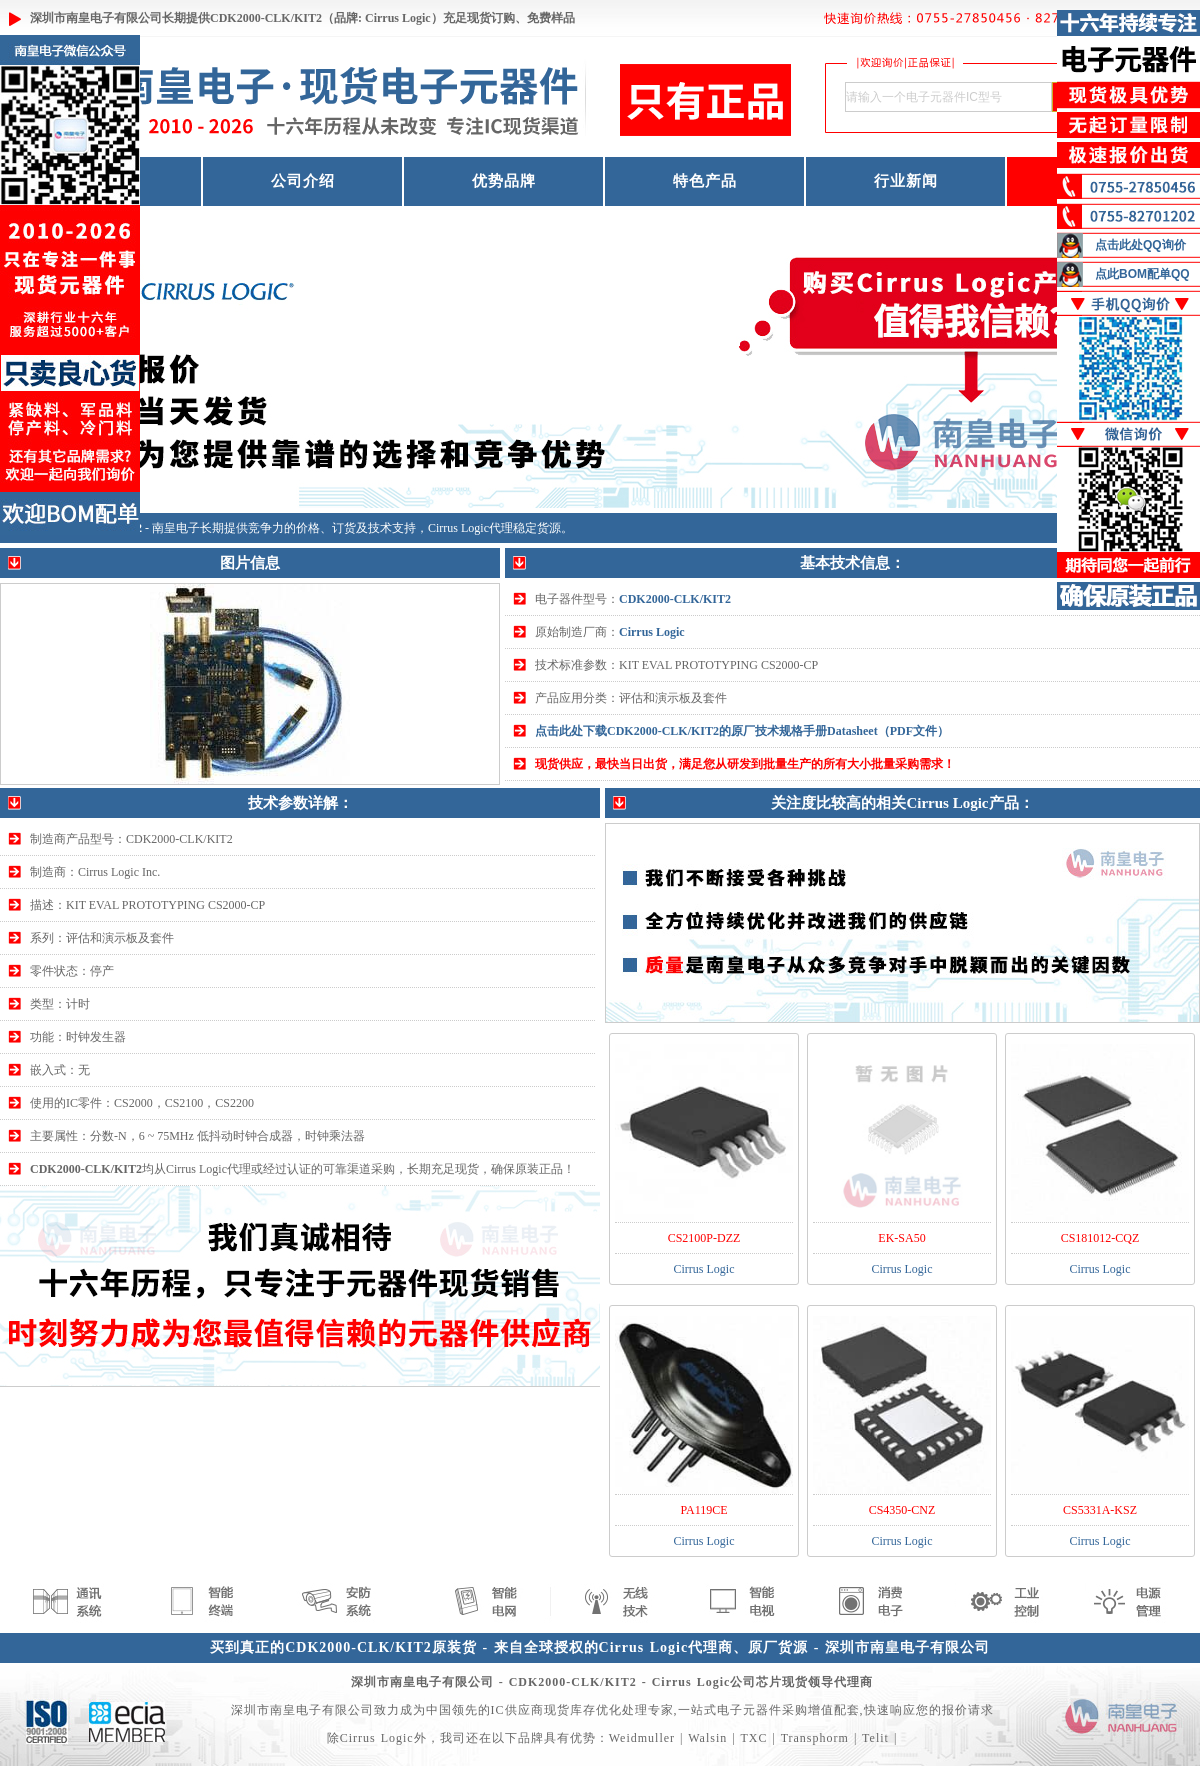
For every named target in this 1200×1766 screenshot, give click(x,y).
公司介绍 (303, 181)
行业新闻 (906, 181)
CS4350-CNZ (902, 1510)
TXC (753, 1738)
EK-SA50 (901, 1238)
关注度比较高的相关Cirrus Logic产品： (902, 803)
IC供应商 (517, 1710)
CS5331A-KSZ (1100, 1510)
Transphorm (815, 1738)
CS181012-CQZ (1100, 1238)
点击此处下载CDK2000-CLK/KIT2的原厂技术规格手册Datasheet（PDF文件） (742, 731)
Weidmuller (642, 1738)
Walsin (707, 1738)
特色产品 (705, 181)
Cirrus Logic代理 (470, 528)
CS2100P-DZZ (704, 1238)
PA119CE (703, 1510)
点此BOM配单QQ (1142, 274)
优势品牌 (504, 181)
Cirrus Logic (652, 632)
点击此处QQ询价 (1140, 245)
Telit (875, 1738)
